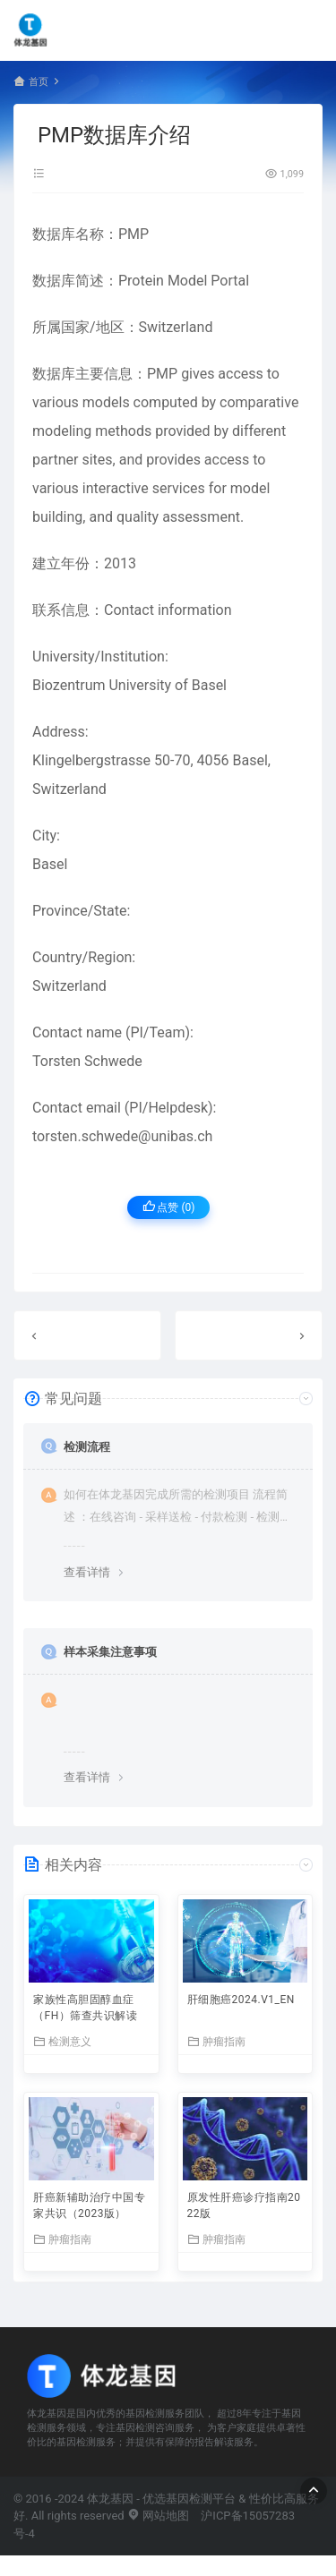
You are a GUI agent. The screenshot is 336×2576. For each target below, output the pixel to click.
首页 (38, 82)
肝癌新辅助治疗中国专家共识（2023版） (89, 2205)
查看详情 (87, 1572)
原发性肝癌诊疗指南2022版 (244, 2205)
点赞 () (168, 1207)
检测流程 (87, 1447)
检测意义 (62, 2041)
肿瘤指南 (216, 2041)
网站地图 (158, 2515)
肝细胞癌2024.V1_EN (241, 1999)
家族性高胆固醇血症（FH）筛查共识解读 (85, 2007)
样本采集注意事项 (110, 1652)
